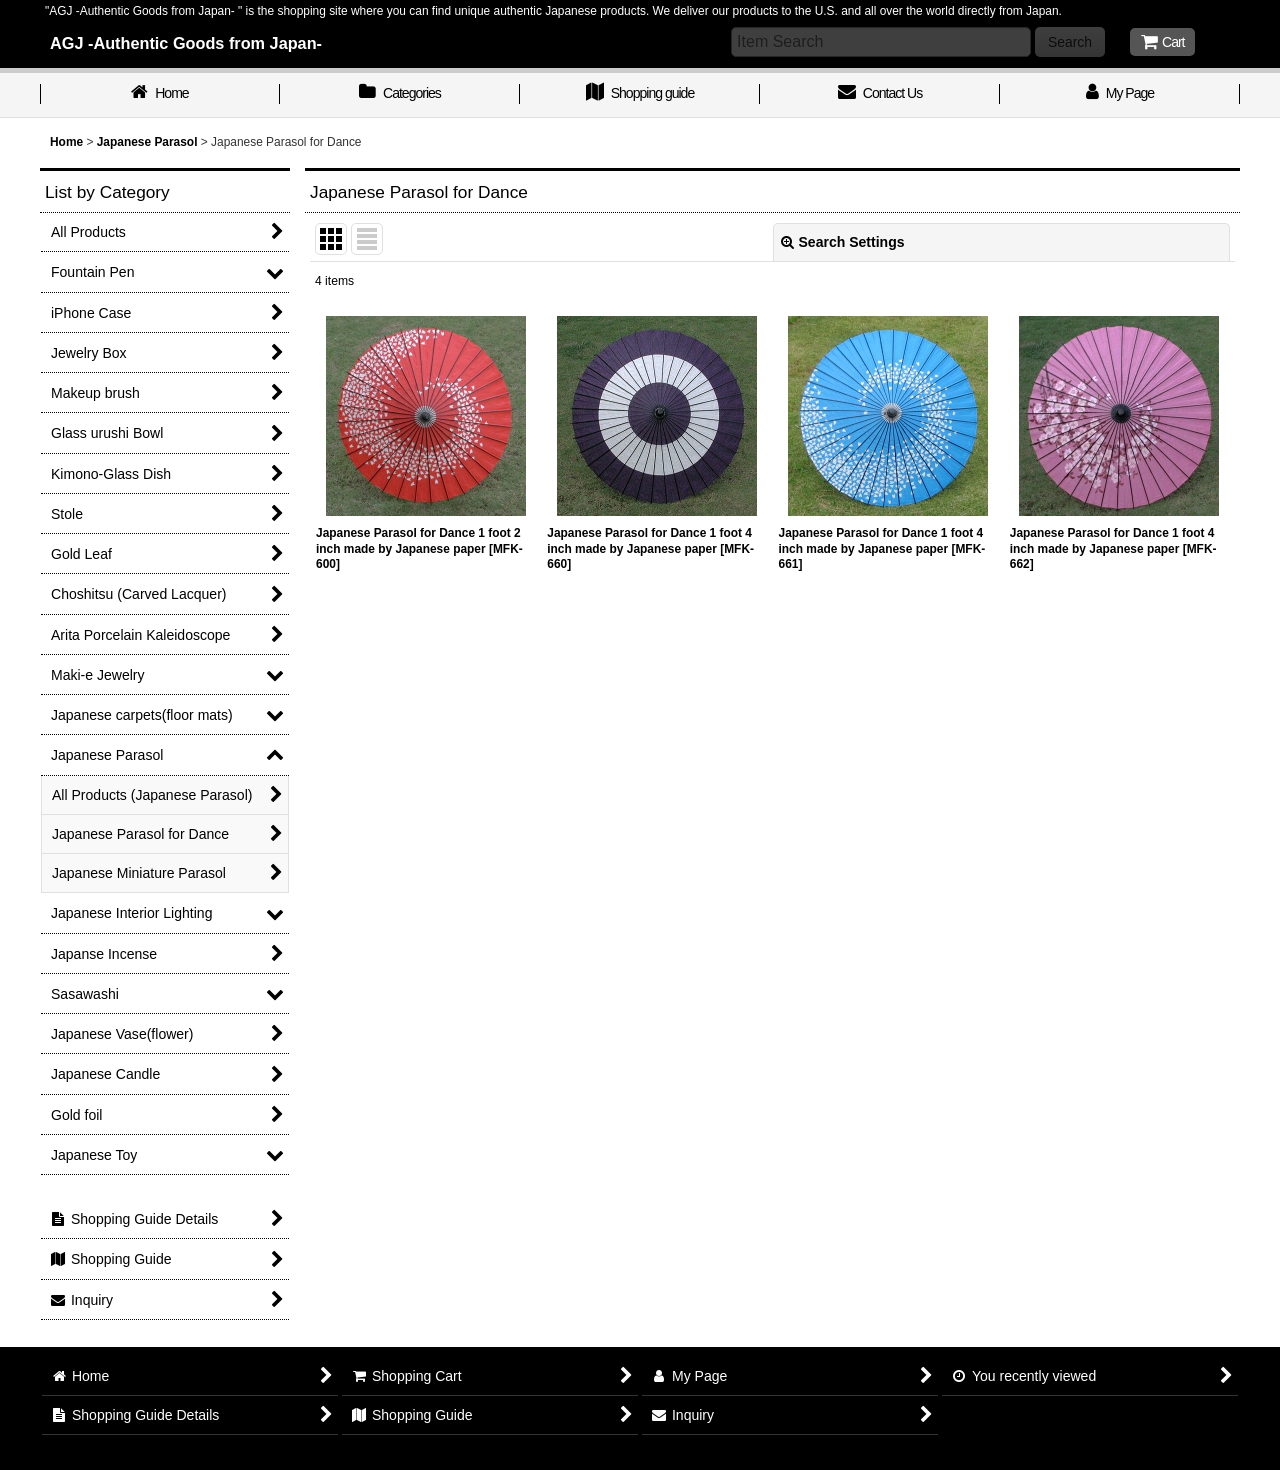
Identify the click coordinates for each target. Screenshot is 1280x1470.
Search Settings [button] (843, 242)
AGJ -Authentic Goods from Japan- (186, 43)
